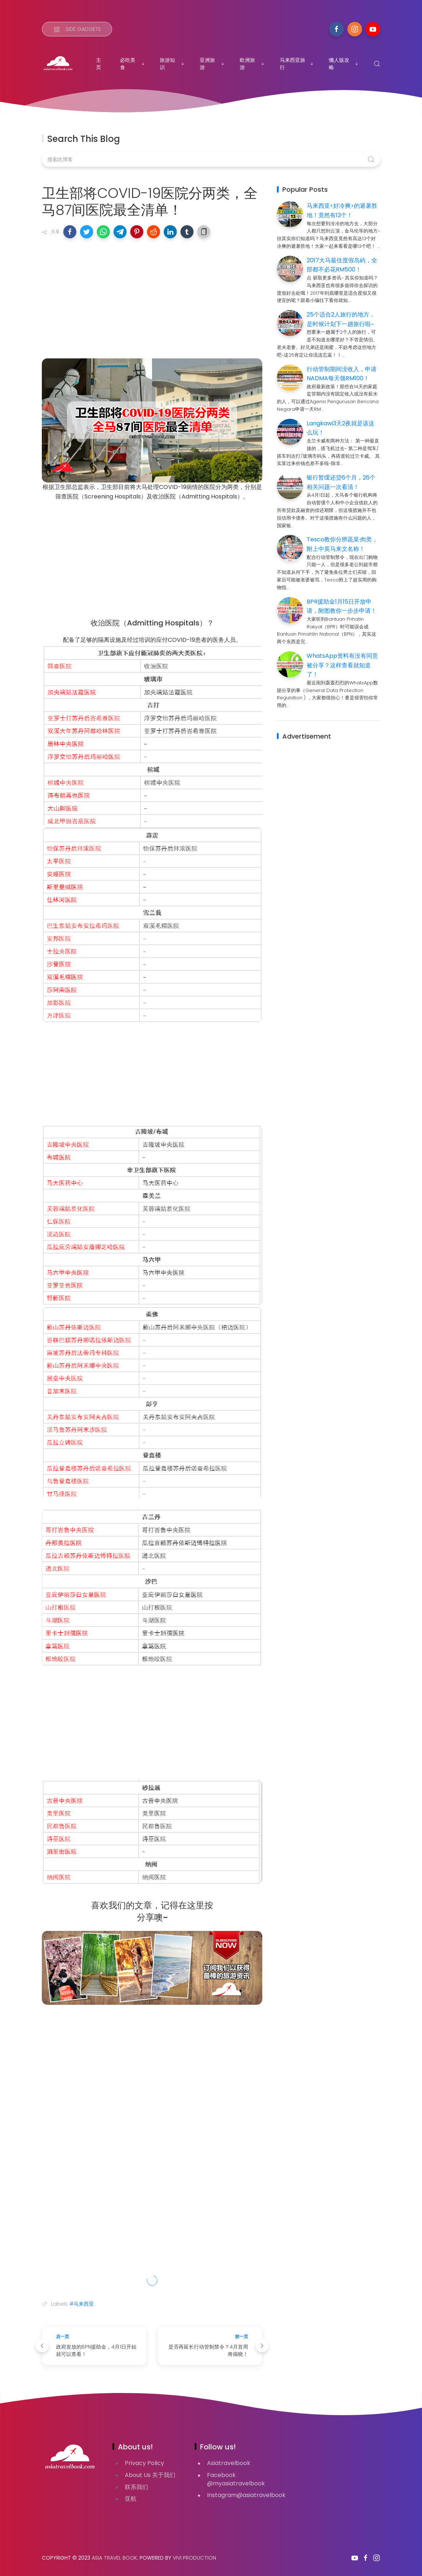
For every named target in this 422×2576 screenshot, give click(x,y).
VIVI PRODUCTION (194, 2557)
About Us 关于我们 (150, 2475)
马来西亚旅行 (297, 63)
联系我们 (136, 2487)
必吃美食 (133, 63)
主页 (98, 63)
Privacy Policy (144, 2463)
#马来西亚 (81, 2303)
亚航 (130, 2498)
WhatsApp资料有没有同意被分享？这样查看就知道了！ (342, 665)
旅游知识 (172, 63)
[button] (69, 231)
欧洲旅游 (252, 63)
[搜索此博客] (211, 159)
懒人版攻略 (344, 63)
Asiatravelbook (228, 2463)
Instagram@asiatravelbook (246, 2495)
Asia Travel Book (114, 2557)
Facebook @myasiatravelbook (236, 2479)
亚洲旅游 (212, 63)
